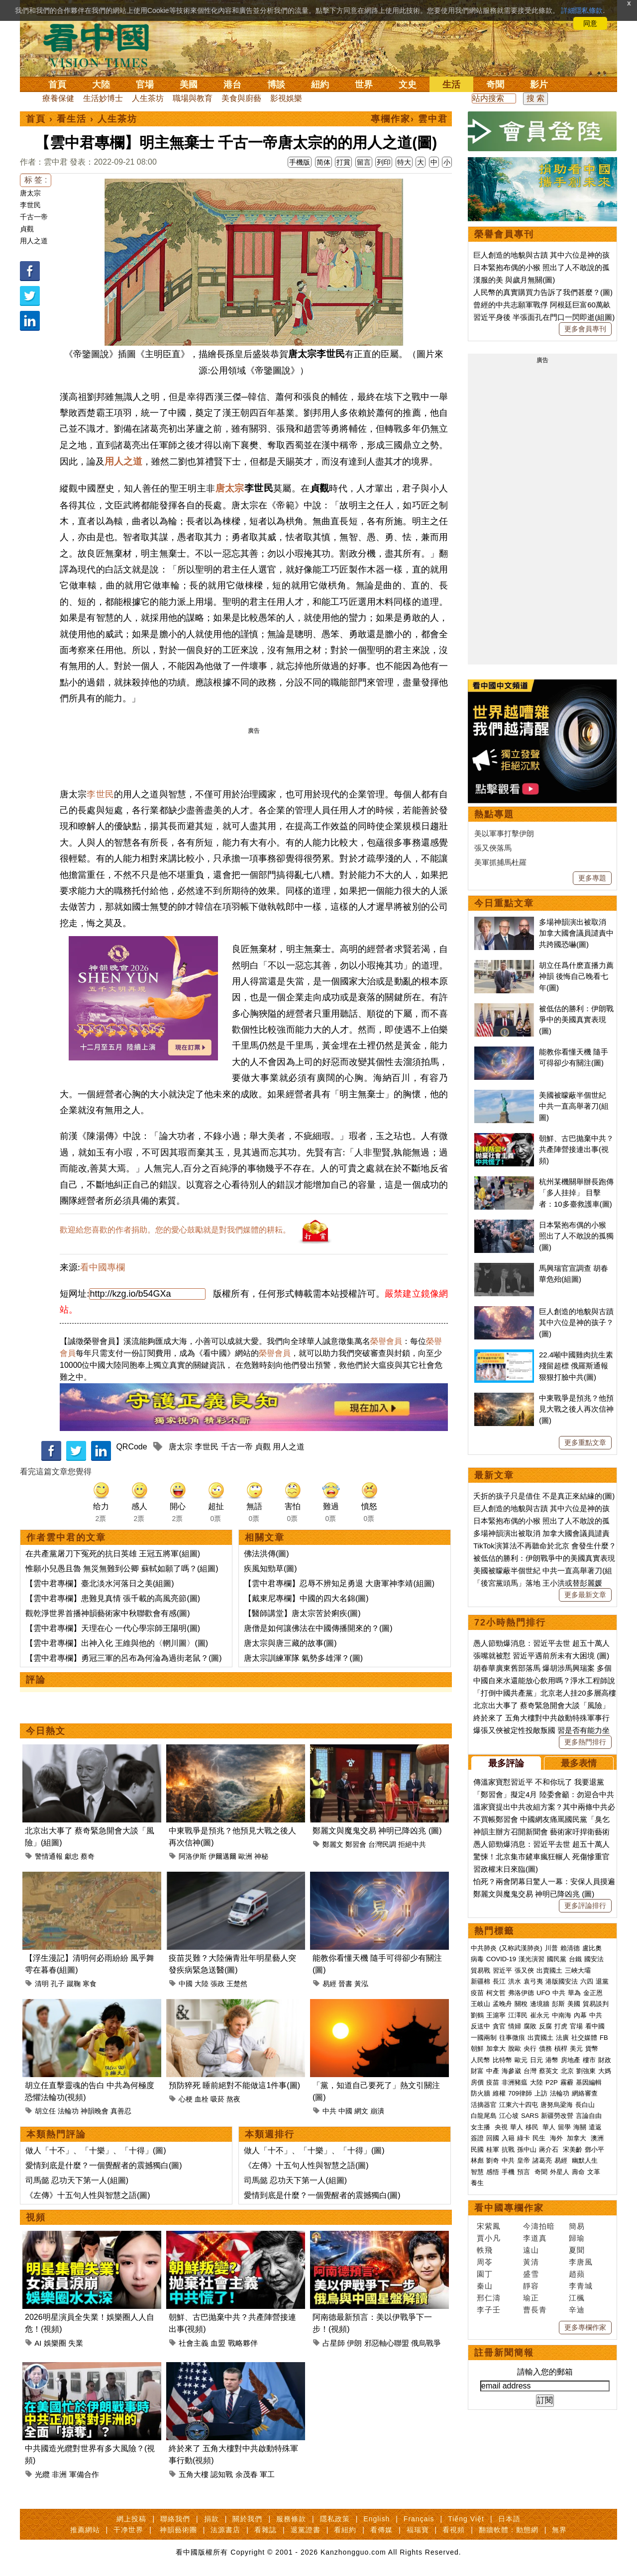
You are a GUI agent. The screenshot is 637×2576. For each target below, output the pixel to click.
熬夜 (233, 2099)
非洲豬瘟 (515, 2082)
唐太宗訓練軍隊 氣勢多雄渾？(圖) (303, 1658)
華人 (516, 2127)
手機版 (299, 162)
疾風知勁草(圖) (270, 1568)
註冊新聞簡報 (504, 2353)
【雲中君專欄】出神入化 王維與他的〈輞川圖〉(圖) (116, 1643)
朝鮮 (477, 2048)
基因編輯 (589, 2082)
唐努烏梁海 (556, 2104)
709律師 (520, 2093)
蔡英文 (548, 2071)
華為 (574, 1993)
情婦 (514, 2026)
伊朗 (354, 2343)
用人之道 (34, 241)
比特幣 (502, 2060)
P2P (551, 2082)
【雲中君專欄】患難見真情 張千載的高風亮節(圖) (112, 1598)
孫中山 (526, 2149)
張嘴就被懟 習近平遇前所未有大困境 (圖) (541, 1655)
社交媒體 (584, 2037)
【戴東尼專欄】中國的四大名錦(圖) (306, 1598)
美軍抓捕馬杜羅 (500, 862)
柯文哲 (496, 1993)
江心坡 (509, 2115)
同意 (590, 23)
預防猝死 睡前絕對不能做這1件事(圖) (234, 2085)
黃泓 (361, 1984)
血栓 (202, 2099)
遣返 (595, 2127)
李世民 (30, 205)
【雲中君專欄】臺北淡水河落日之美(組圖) (99, 1583)
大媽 (604, 2071)
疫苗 (477, 1993)
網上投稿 (131, 2519)
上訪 (540, 2093)
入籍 (508, 2138)
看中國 (595, 2026)
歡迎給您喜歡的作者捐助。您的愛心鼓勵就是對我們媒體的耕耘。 (175, 1230)
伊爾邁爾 (222, 1856)
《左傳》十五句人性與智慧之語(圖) (87, 2195)
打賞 (343, 162)
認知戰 (222, 2474)
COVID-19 (501, 1959)
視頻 (36, 2217)
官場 (145, 85)
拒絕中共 (412, 1844)
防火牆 (480, 2093)
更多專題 (592, 878)
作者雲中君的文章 (66, 1537)
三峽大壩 (578, 1970)
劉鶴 (477, 2015)
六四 (586, 1981)
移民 (532, 2127)
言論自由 (589, 2115)
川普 (551, 1948)
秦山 (485, 2286)
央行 (530, 2048)
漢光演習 (531, 1959)
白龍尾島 (484, 2115)
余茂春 (246, 2474)
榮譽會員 (386, 1341)
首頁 (57, 85)
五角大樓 (194, 2474)
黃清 (531, 2262)
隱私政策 (335, 2519)
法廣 (562, 2037)
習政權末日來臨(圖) (505, 1869)
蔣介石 (549, 2149)
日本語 (509, 2519)
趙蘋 (577, 2274)
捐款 (211, 2519)
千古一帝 (34, 217)
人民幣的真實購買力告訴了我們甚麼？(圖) (543, 292)
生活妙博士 (103, 98)
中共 (329, 2111)
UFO (543, 1993)
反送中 (480, 2026)
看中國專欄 (102, 1267)
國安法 (594, 1959)
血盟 (218, 2343)
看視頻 (453, 2530)
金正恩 (593, 1993)
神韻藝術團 (178, 2530)
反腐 (545, 2026)
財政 (604, 2060)
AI (37, 2343)
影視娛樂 (286, 98)
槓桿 (560, 2048)
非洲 (59, 2474)
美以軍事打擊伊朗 (504, 833)
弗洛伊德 (521, 1993)
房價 (477, 2082)
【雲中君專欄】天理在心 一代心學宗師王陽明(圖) (112, 1628)
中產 (492, 2071)
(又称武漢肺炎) (520, 1948)
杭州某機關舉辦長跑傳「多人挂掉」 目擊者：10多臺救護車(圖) (576, 1192)
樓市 (589, 2060)
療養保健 (58, 98)
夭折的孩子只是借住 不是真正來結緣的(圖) (544, 1496)
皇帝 (523, 2160)
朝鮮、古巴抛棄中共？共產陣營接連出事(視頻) (576, 1149)
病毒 (477, 1959)
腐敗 (530, 2026)
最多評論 (506, 1763)
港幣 (551, 2060)
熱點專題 (494, 814)
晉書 (345, 1984)
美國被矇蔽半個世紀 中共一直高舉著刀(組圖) (574, 1106)
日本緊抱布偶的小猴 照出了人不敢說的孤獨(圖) (576, 1236)
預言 (524, 2172)
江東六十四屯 (518, 2104)
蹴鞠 (74, 1984)
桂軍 (492, 2149)
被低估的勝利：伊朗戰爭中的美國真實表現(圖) (576, 1019)
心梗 (186, 2099)
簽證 (477, 2138)
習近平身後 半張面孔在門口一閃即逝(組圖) (544, 317)
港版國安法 (561, 1981)
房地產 (570, 2060)
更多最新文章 (585, 1595)
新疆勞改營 (557, 2115)
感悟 (492, 2172)
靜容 (531, 2286)
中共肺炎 (484, 1948)
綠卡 (523, 2138)
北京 (567, 2071)
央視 (501, 2127)
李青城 (581, 2286)
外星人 (559, 2172)
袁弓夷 (533, 1981)
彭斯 (558, 2003)
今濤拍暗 (539, 2226)
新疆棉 (480, 1981)
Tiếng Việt (466, 2519)
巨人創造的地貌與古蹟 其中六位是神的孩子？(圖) (576, 1322)
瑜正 (531, 2297)
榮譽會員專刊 (504, 234)
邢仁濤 (489, 2297)
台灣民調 (382, 1844)
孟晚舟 (502, 2003)
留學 (564, 2127)
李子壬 (489, 2309)
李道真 (535, 2238)
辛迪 (577, 2309)
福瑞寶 (418, 2530)
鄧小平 (594, 2149)
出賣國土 (549, 1970)
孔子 (58, 1984)
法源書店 (225, 2530)
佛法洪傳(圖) (266, 1553)
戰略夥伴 (243, 2343)
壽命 (578, 2172)
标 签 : (35, 180)
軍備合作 (84, 2474)
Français (419, 2519)
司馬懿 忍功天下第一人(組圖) (76, 2180)
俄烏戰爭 (426, 2343)
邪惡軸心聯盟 (386, 2343)
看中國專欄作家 (509, 2208)
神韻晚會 (94, 2111)
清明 (42, 1984)
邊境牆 (539, 2003)
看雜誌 (265, 2530)
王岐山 (480, 2003)
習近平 (502, 1970)
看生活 (72, 119)
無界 (559, 2530)
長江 (499, 1981)
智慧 (477, 2172)
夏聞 (577, 2250)
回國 (492, 2138)
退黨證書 (305, 2530)
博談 (276, 85)
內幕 (580, 2015)
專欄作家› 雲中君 (409, 119)
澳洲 (597, 2138)
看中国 (102, 45)
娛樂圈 (55, 2343)
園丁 (485, 2274)
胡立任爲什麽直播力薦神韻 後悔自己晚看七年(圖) (576, 976)
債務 (545, 2048)
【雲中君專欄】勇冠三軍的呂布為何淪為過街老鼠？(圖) (123, 1658)
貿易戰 (480, 1970)
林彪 (477, 2160)
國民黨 (556, 1959)
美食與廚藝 (241, 98)
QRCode (131, 1446)
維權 (499, 2093)
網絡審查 (585, 2093)
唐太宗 (30, 193)
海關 (579, 2127)
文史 (408, 85)
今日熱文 (46, 1731)
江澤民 (518, 2015)
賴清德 (570, 1948)
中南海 (561, 2015)
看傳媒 (381, 2530)
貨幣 (591, 2048)
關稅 (521, 2003)
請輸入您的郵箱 (545, 2372)
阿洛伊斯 (193, 1856)
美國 (189, 85)
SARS (529, 2115)
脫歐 (514, 2048)
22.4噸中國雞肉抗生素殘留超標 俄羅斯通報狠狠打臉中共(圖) (576, 1365)
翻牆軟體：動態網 (508, 2530)
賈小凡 (489, 2238)
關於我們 (247, 2519)
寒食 (90, 1984)
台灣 (530, 2071)
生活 (451, 85)
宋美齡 (572, 2149)
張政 (217, 1984)
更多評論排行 (585, 1905)
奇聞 (495, 85)
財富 (477, 2071)
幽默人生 (585, 2160)
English (376, 2519)
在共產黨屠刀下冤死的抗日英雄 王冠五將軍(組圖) (112, 1553)
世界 (364, 85)
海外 (557, 2138)
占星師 (333, 2343)
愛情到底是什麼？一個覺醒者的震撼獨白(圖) (103, 2165)
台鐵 (575, 1959)
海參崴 (511, 2071)
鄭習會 (355, 1844)
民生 (539, 2138)
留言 (364, 162)
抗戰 (508, 2149)
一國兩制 (484, 2037)
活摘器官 (484, 2104)
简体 (323, 162)
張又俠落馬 (493, 848)
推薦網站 (85, 2530)
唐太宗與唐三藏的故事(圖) (290, 1643)
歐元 (521, 2060)
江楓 (577, 2297)
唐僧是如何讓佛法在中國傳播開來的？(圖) (318, 1628)
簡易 (577, 2226)
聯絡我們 (175, 2519)
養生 (477, 2183)
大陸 (101, 85)
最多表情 (579, 1763)
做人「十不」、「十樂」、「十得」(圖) (95, 2150)
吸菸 (217, 2099)
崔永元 (539, 2015)
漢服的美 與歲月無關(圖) (514, 280)
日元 (536, 2060)
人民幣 (480, 2060)
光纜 (42, 2474)
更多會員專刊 (585, 329)
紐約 (320, 85)
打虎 (560, 2026)
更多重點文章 (585, 1442)
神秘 (261, 1856)
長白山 (585, 2104)
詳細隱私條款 (582, 10)
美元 (576, 2048)
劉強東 (586, 2071)
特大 (404, 162)
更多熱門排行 (585, 1742)
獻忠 (72, 1856)
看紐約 (345, 2530)
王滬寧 (496, 2015)
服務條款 (291, 2519)
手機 (508, 2172)
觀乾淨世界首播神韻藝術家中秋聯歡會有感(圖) (107, 1613)
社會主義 (194, 2343)
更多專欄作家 (585, 2327)
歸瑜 (577, 2238)
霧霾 (566, 2082)
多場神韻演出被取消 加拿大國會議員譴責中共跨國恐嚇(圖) (576, 933)
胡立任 (45, 2111)
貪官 (499, 2026)
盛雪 (531, 2274)
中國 (186, 1984)
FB (604, 2037)
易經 (329, 1984)
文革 (593, 2172)
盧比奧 (592, 1948)
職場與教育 (192, 98)
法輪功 (68, 2111)
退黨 (602, 1981)
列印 (384, 162)
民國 (477, 2149)
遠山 (531, 2250)
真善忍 (120, 2111)
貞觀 (27, 229)
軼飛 (485, 2250)
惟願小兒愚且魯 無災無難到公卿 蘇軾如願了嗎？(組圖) (121, 1568)
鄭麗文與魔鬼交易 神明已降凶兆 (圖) (377, 1830)
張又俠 (524, 1970)
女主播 (481, 2127)
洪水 (514, 1981)
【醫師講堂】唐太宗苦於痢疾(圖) (302, 1613)
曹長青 (535, 2309)
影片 (539, 85)
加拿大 (496, 2048)
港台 (232, 85)
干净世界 (128, 2530)
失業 (75, 2343)
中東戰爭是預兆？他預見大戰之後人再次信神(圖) (576, 1409)
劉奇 (492, 2160)
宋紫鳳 (489, 2226)
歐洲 (245, 1856)
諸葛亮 (542, 2160)
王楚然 (236, 1984)
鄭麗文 (332, 1844)
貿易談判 (597, 2003)
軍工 (267, 2474)
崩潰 (377, 2111)
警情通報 (49, 1856)
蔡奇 (88, 1856)
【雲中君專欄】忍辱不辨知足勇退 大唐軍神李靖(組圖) (339, 1583)
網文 (361, 2111)
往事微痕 (512, 2037)
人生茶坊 (148, 98)
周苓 (485, 2262)
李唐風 (581, 2262)
